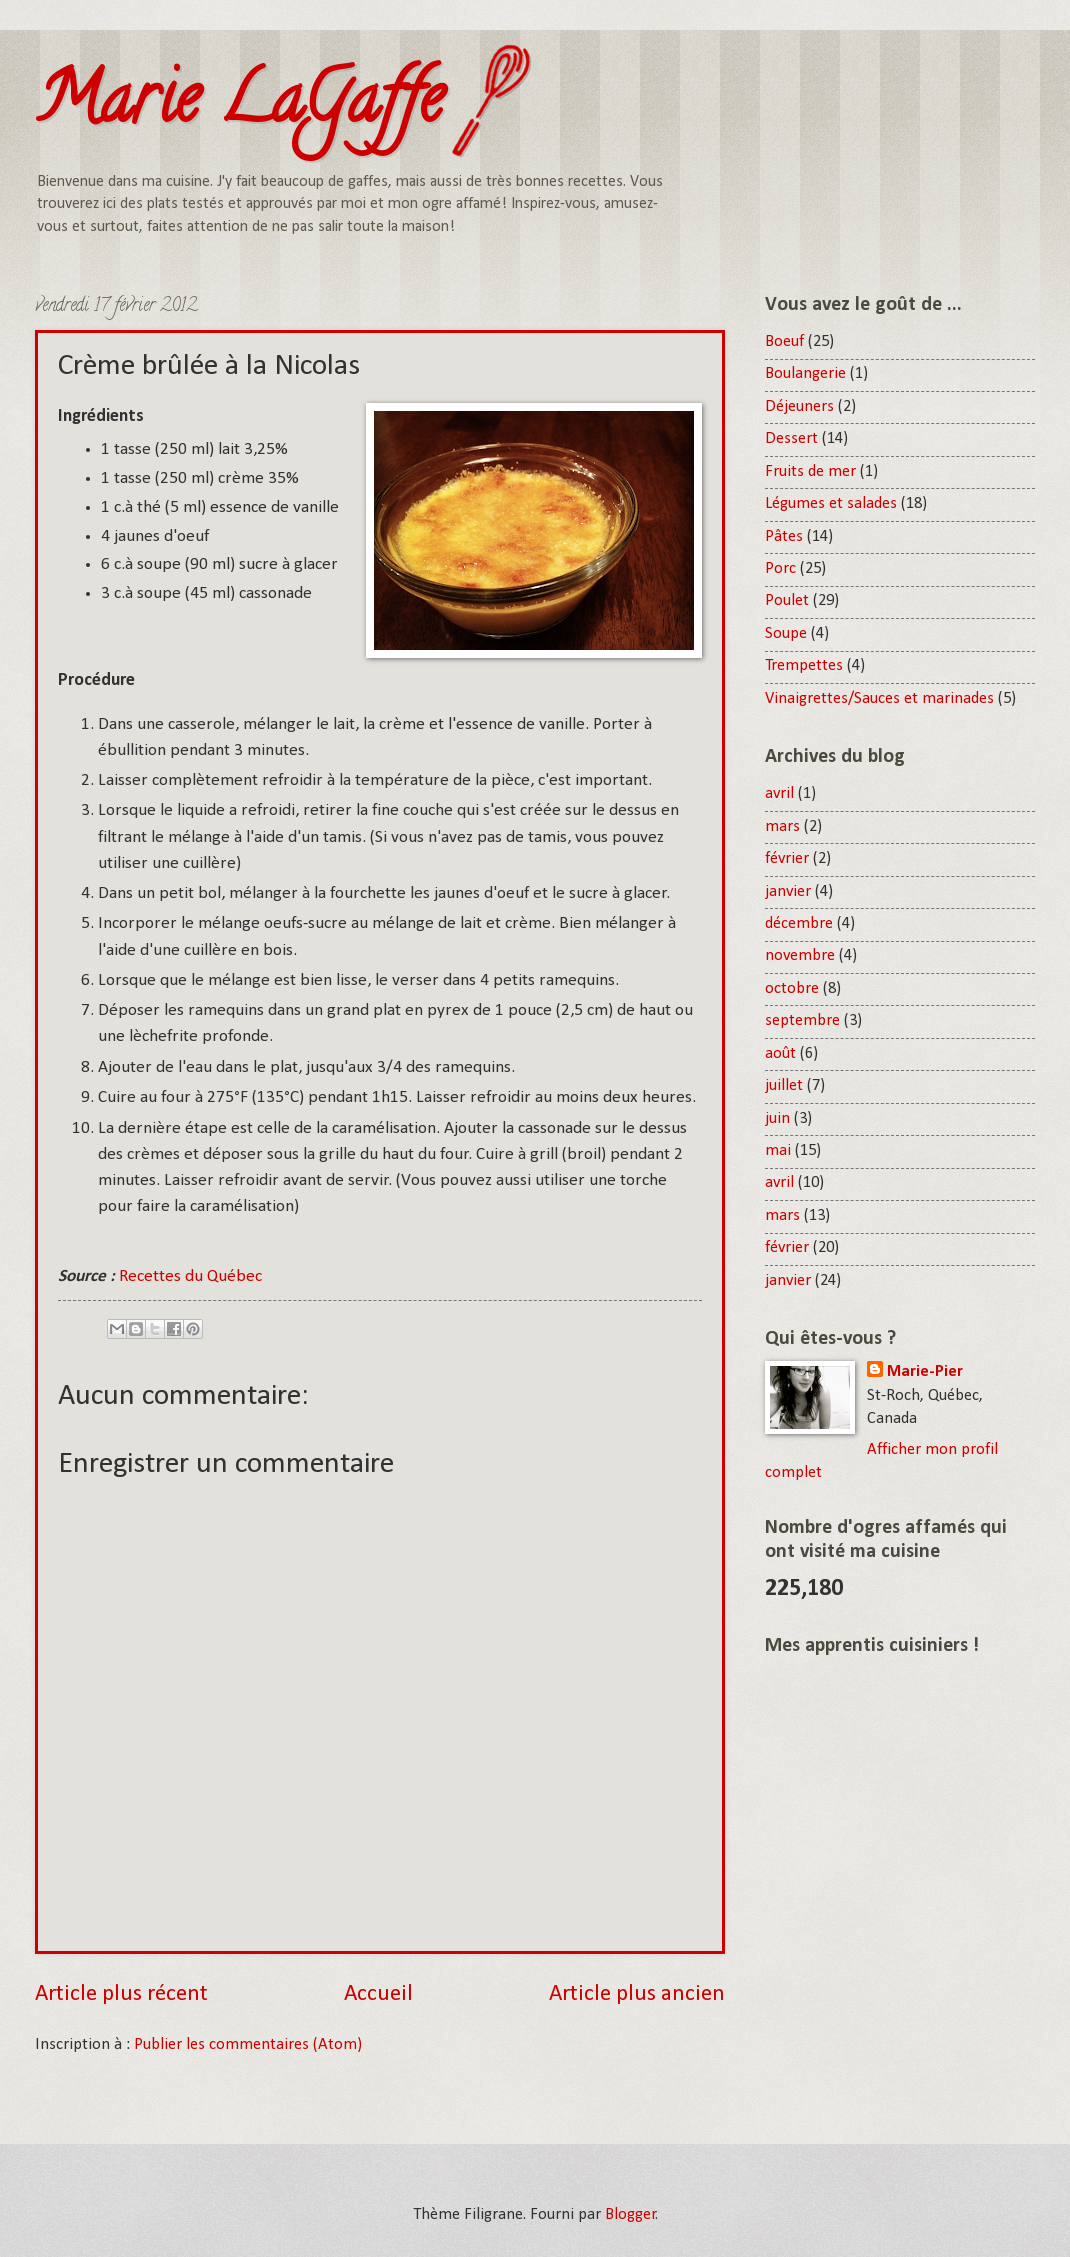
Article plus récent (121, 1994)
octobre (792, 989)
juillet (784, 1086)
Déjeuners (799, 407)
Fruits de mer (810, 472)
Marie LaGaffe (239, 106)
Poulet (787, 601)
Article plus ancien (637, 1994)
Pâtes (784, 537)
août (780, 1054)
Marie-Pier (925, 1372)
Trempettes (804, 666)
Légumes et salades (831, 504)
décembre (799, 924)
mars (782, 827)
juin (777, 1119)
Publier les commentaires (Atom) (248, 2045)
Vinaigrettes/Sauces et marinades (879, 699)
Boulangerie (805, 374)
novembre (800, 956)
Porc (780, 569)
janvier (788, 892)
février (787, 859)
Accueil (378, 1994)
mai (778, 1151)
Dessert (791, 439)
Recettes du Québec (190, 1276)
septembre (802, 1021)
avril (779, 794)
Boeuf (784, 342)
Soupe (786, 634)
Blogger (630, 2215)
